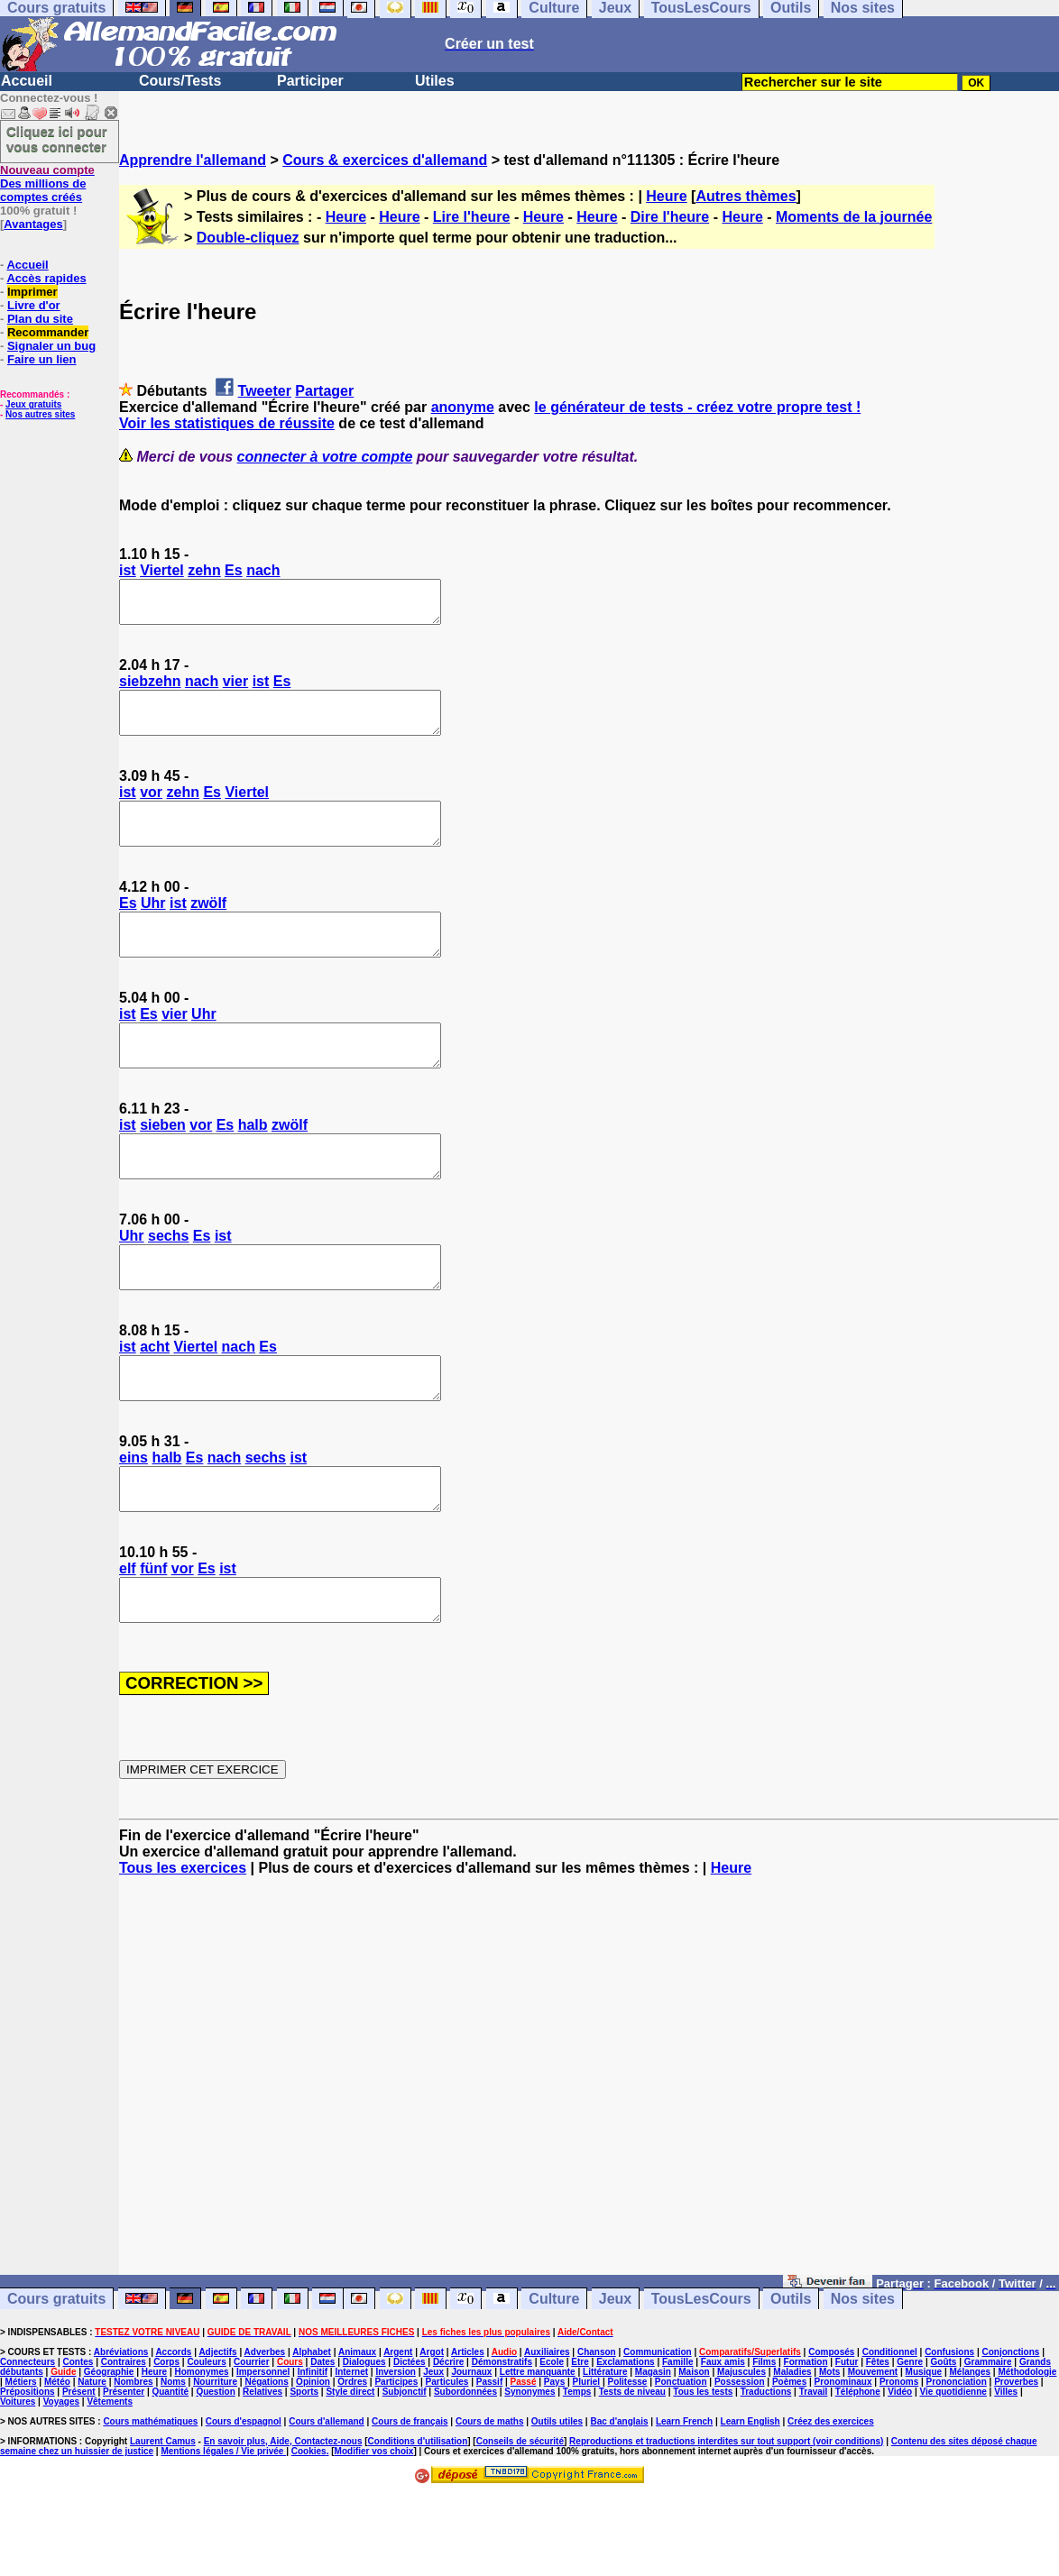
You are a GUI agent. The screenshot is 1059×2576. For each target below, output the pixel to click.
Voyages (61, 2483)
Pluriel (587, 2463)
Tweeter (264, 391)
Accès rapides (46, 278)
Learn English (750, 2502)
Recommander (47, 332)
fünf (153, 1641)
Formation (806, 2443)
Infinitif (312, 2453)
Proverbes (1016, 2463)
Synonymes (529, 2473)
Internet (351, 2453)
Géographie (109, 2453)
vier (235, 689)
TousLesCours (701, 2380)
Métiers (21, 2463)
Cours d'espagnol (243, 2502)
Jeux (615, 2380)
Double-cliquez (248, 237)
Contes (77, 2443)
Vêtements (110, 2483)
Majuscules (741, 2453)
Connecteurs (27, 2443)
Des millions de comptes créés (47, 183)
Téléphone (857, 2473)
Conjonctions (1011, 2433)
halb (253, 1165)
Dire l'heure (670, 217)
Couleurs (206, 2443)
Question (215, 2473)
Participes (396, 2463)
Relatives (262, 2473)
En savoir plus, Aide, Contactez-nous (283, 2522)
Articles (467, 2433)
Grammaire (988, 2443)
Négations (266, 2463)
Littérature (605, 2453)
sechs (168, 1284)
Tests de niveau (632, 2473)
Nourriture (215, 2463)
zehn (204, 570)
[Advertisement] (589, 2165)
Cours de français (409, 2502)
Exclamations (625, 2443)
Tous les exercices (182, 1949)
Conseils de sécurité (520, 2522)
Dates (322, 2443)
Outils (790, 2380)
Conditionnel (889, 2433)
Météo (57, 2463)
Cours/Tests (180, 80)
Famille (677, 2443)
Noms (173, 2463)
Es (234, 570)
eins (133, 1522)
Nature (92, 2463)
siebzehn (149, 689)
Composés (831, 2433)
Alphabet (311, 2433)
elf (127, 1641)
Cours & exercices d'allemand (384, 160)
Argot (431, 2433)
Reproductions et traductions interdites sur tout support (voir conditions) (726, 2522)
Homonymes (202, 2453)
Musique (924, 2453)
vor (151, 808)
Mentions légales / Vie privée (223, 2532)
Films (764, 2443)
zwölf (208, 927)
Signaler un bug (51, 346)
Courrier (251, 2443)
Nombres (133, 2463)
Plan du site (40, 318)
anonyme (462, 407)
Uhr (153, 927)
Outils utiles (557, 2502)
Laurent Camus (163, 2522)
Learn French (684, 2502)
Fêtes (877, 2443)
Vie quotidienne (953, 2473)
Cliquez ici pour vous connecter (56, 139)
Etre (579, 2443)
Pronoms (898, 2463)
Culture (554, 2380)
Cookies (309, 2532)
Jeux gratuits (33, 404)
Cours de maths (490, 2502)
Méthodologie (1027, 2453)
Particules (447, 2463)
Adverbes (265, 2433)
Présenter (123, 2473)
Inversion (395, 2453)
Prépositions (27, 2473)
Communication (657, 2433)
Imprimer (32, 291)
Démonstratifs (502, 2443)
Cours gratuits (56, 2380)
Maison (693, 2453)
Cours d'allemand (326, 2502)
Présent (79, 2473)
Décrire (448, 2443)
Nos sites (863, 2380)
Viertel (162, 570)
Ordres (352, 2463)
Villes (1006, 2473)
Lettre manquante (538, 2453)
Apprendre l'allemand (192, 160)
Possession (739, 2463)
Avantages (33, 224)
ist (127, 570)
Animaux (357, 2433)
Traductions (766, 2473)
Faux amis (723, 2443)
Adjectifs (217, 2433)
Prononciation (956, 2463)
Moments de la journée (854, 217)
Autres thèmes (745, 196)
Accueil (26, 80)
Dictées (409, 2443)
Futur (847, 2443)
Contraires (123, 2443)
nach (263, 570)
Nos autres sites (40, 414)
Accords (173, 2433)
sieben (163, 1165)
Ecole (551, 2443)
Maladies (792, 2453)
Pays (554, 2463)
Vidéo (900, 2473)
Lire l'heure (472, 217)
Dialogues (364, 2443)
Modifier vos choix (374, 2532)
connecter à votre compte (325, 456)
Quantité (170, 2473)
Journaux (471, 2453)
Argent (397, 2433)
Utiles (435, 80)
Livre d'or (33, 305)
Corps (166, 2443)
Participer (310, 80)
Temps (577, 2473)
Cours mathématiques (150, 2502)
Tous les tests (702, 2473)
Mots (829, 2453)
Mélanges (969, 2453)
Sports (304, 2473)
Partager (324, 391)
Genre (910, 2443)
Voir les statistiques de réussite (227, 423)
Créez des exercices (830, 2502)
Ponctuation (681, 2463)
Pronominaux (843, 2463)
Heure (666, 196)
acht (155, 1403)
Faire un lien (42, 359)
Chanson (596, 2433)
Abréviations (121, 2433)
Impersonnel (263, 2453)
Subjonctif (404, 2473)
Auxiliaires (547, 2433)
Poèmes (789, 2463)
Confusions (949, 2433)
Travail (813, 2473)
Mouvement (873, 2453)
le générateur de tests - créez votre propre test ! (697, 407)
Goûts (944, 2443)
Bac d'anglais (619, 2502)
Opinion (313, 2463)
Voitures (17, 2483)
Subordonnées (465, 2473)
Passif (489, 2463)
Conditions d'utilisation (418, 2522)
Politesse (628, 2463)
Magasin (653, 2453)
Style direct (350, 2473)
